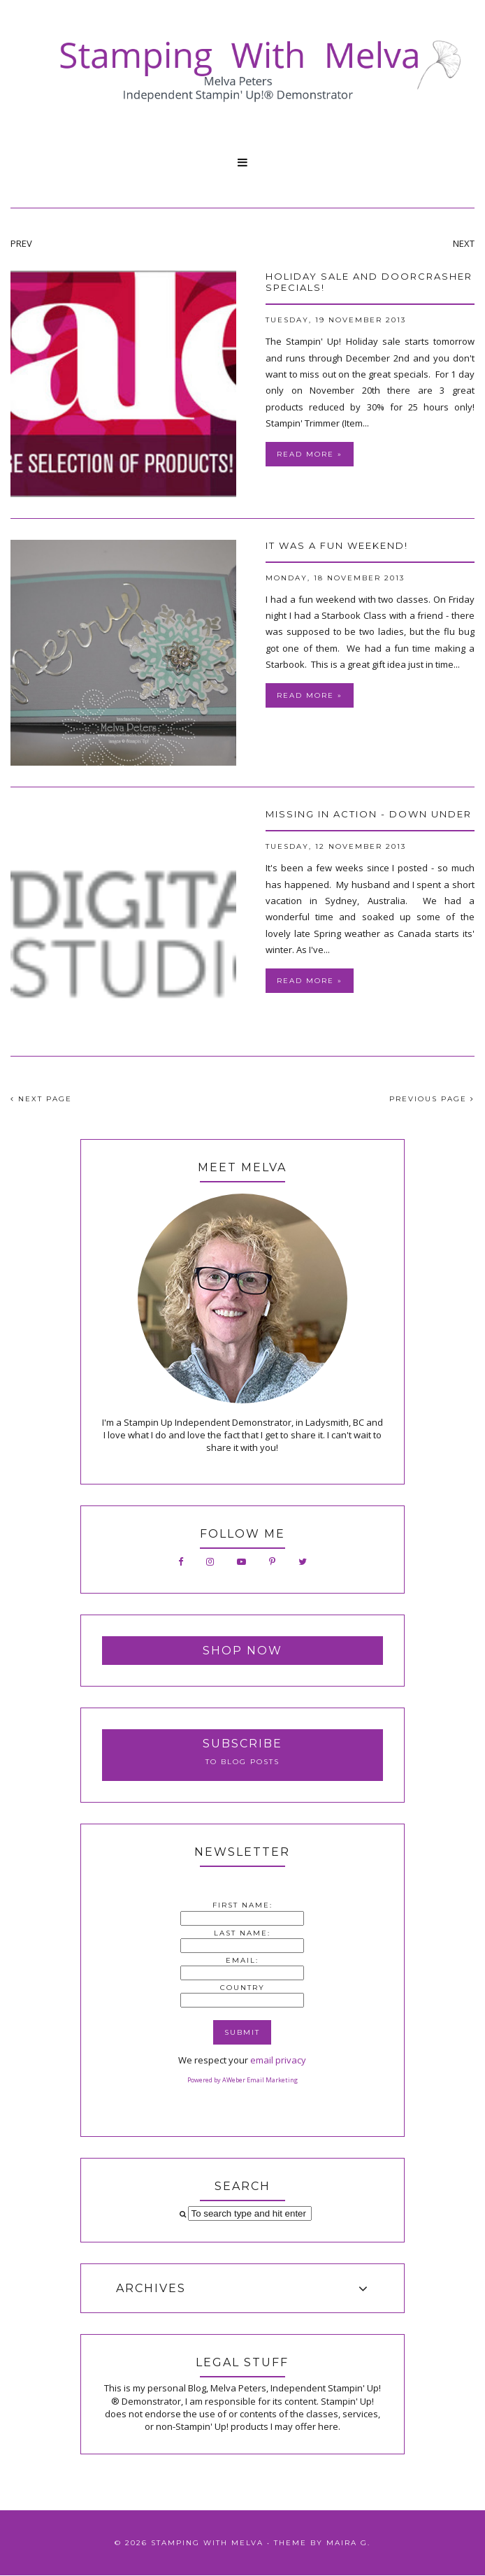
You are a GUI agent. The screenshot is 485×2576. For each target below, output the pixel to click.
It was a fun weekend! (337, 545)
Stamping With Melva (207, 2542)
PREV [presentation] (21, 243)
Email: (242, 1960)
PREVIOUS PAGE (432, 1098)
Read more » (309, 454)
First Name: (242, 1905)
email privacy (278, 2060)
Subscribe (242, 1743)
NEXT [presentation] (464, 243)
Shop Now (242, 1650)
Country (242, 1987)
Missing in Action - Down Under (369, 814)
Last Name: (242, 1933)
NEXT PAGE (41, 1098)
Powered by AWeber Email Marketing (242, 2079)
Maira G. (348, 2542)
